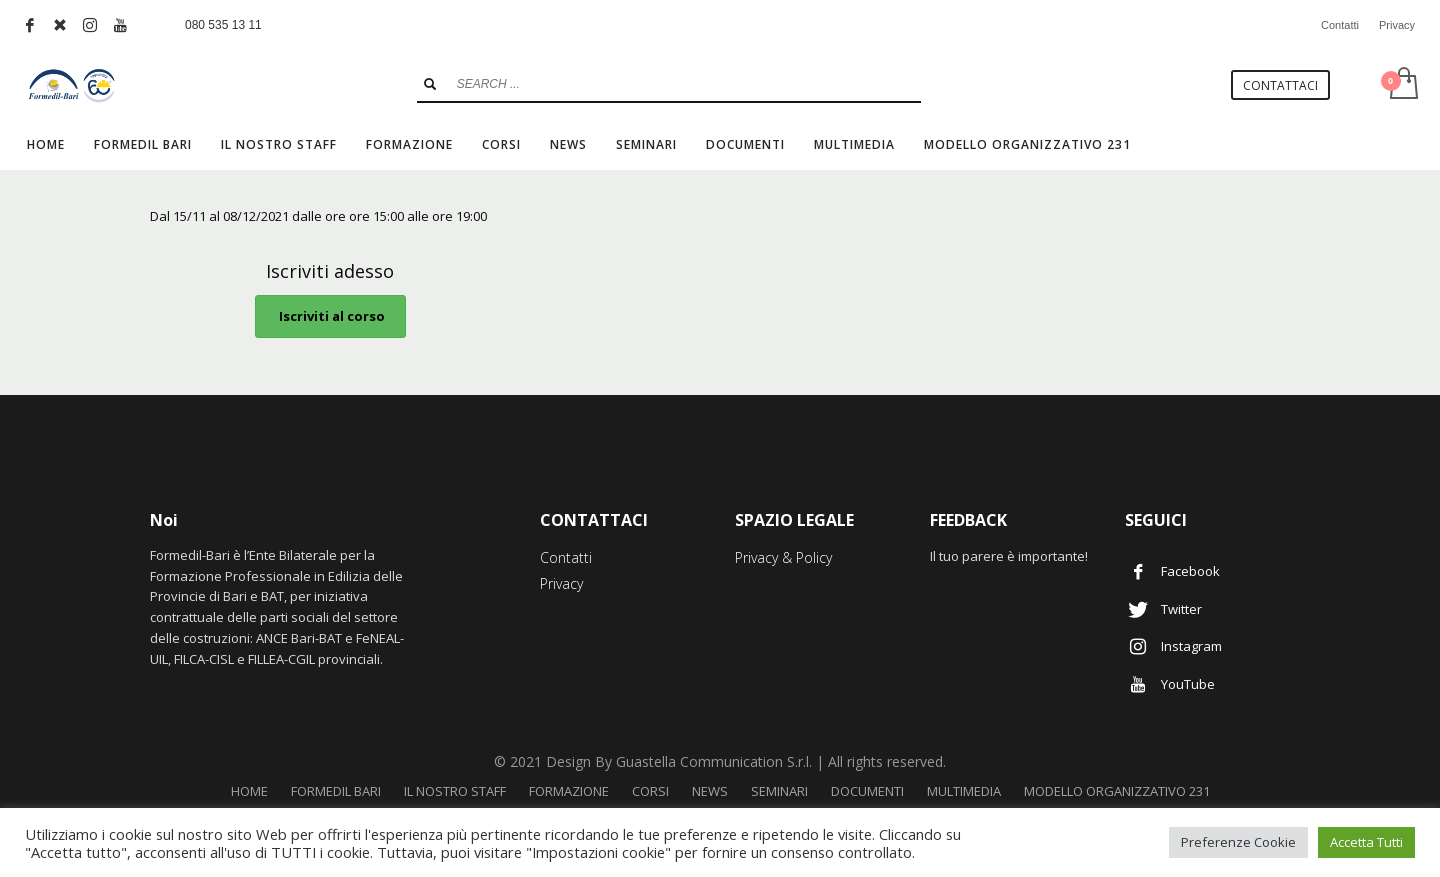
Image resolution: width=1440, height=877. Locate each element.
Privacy (1397, 25)
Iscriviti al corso (330, 316)
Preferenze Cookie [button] (1238, 842)
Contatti (1340, 25)
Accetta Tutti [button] (1366, 842)
